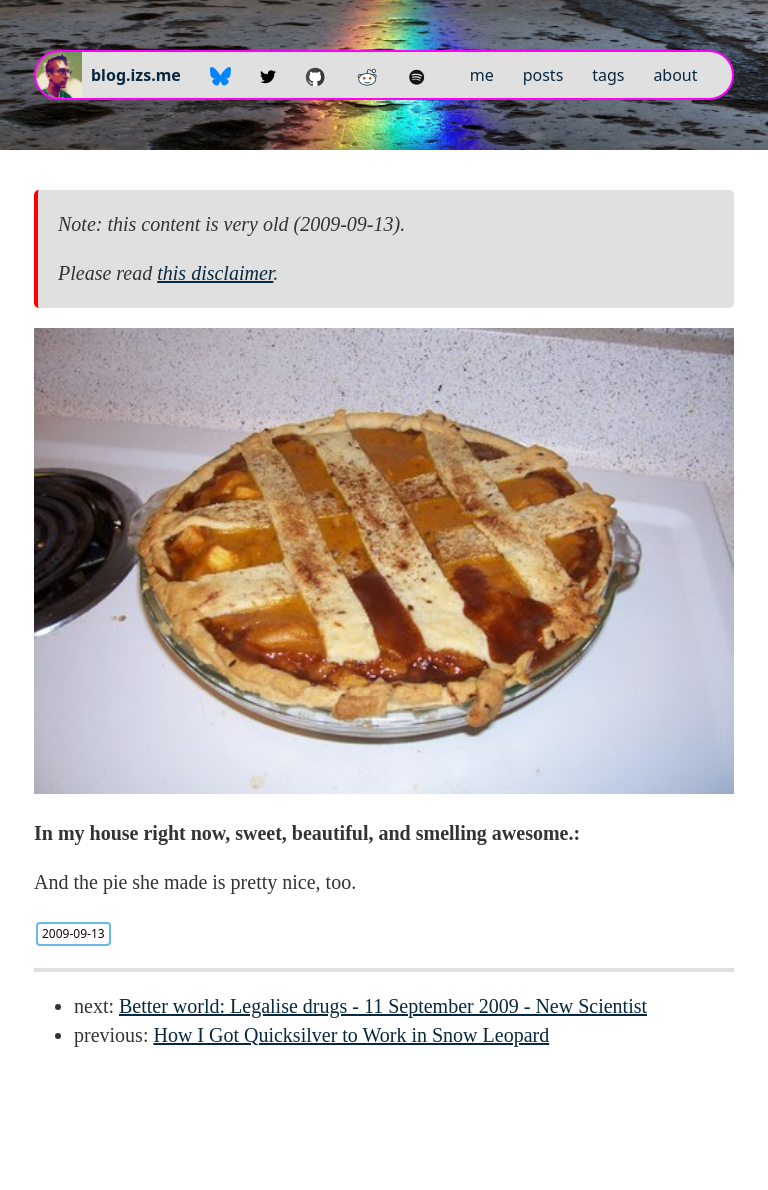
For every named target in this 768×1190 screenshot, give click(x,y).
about (675, 75)
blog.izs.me (136, 75)
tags (608, 75)
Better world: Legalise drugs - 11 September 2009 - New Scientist (383, 1006)
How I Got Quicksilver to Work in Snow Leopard (351, 1035)
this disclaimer (215, 273)
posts (543, 75)
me (482, 75)
